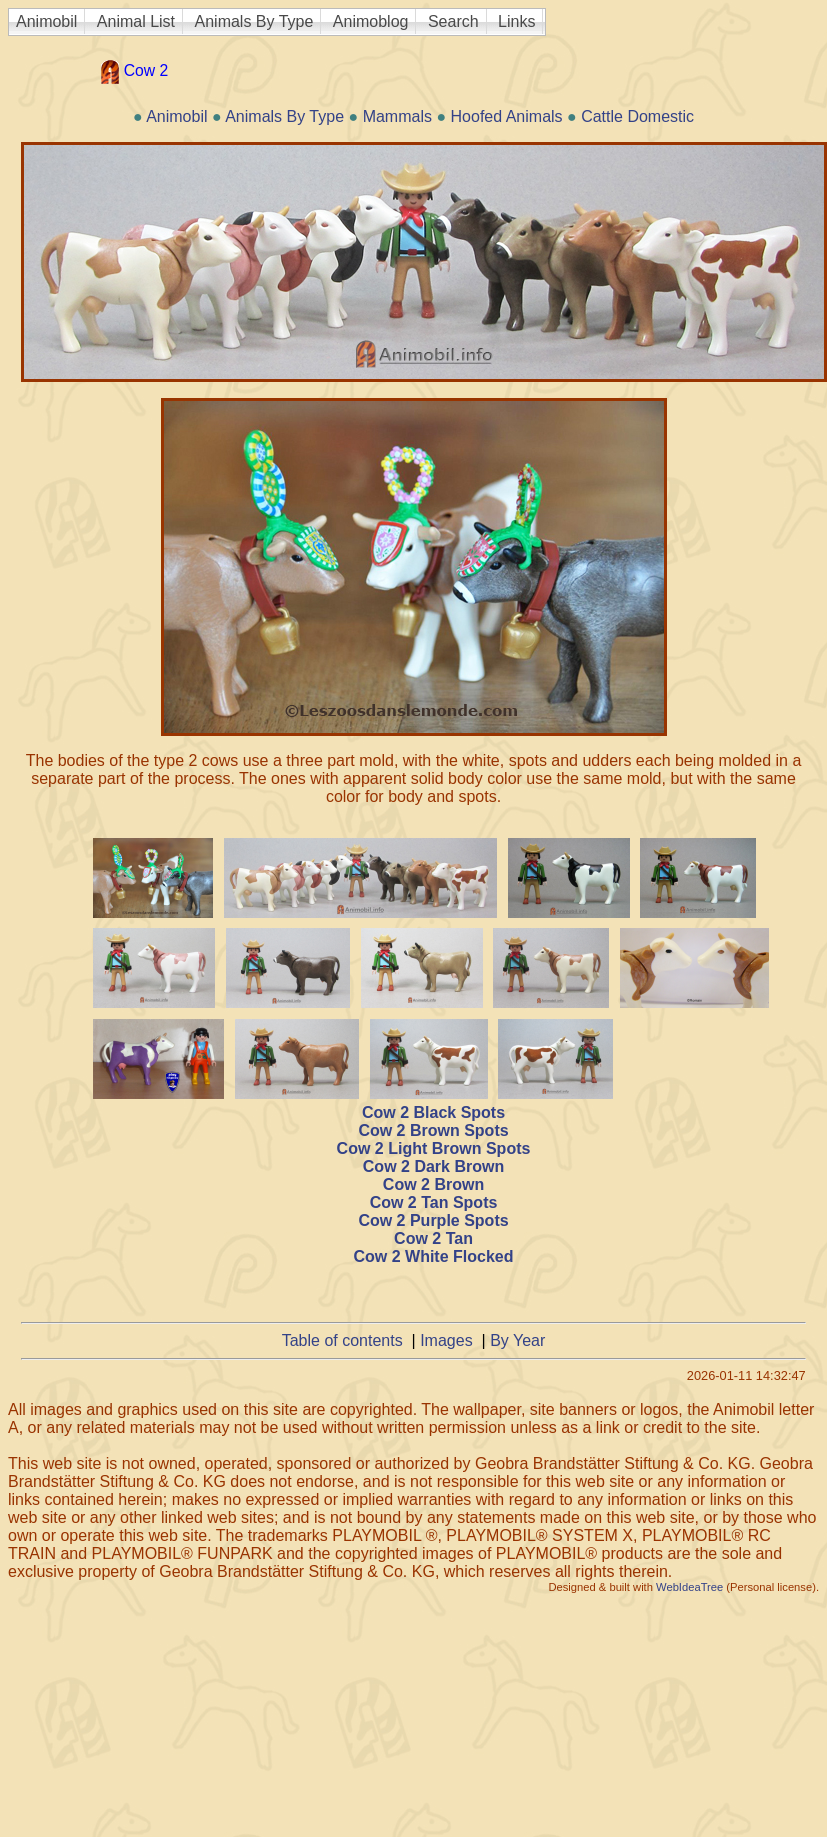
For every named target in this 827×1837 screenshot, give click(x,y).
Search (453, 21)
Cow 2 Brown (433, 1184)
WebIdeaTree (689, 1587)
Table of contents (342, 1340)
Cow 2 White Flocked (433, 1256)
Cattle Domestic (637, 116)
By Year (517, 1340)
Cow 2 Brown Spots (433, 1130)
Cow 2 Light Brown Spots (434, 1148)
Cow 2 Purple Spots (433, 1220)
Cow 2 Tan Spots (434, 1202)
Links (516, 21)
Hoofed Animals (507, 116)
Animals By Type (254, 21)
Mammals (397, 116)
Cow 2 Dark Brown (433, 1166)
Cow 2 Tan (433, 1238)
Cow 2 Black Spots (433, 1112)
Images (446, 1340)
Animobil (46, 21)
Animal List (136, 21)
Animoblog (371, 21)
